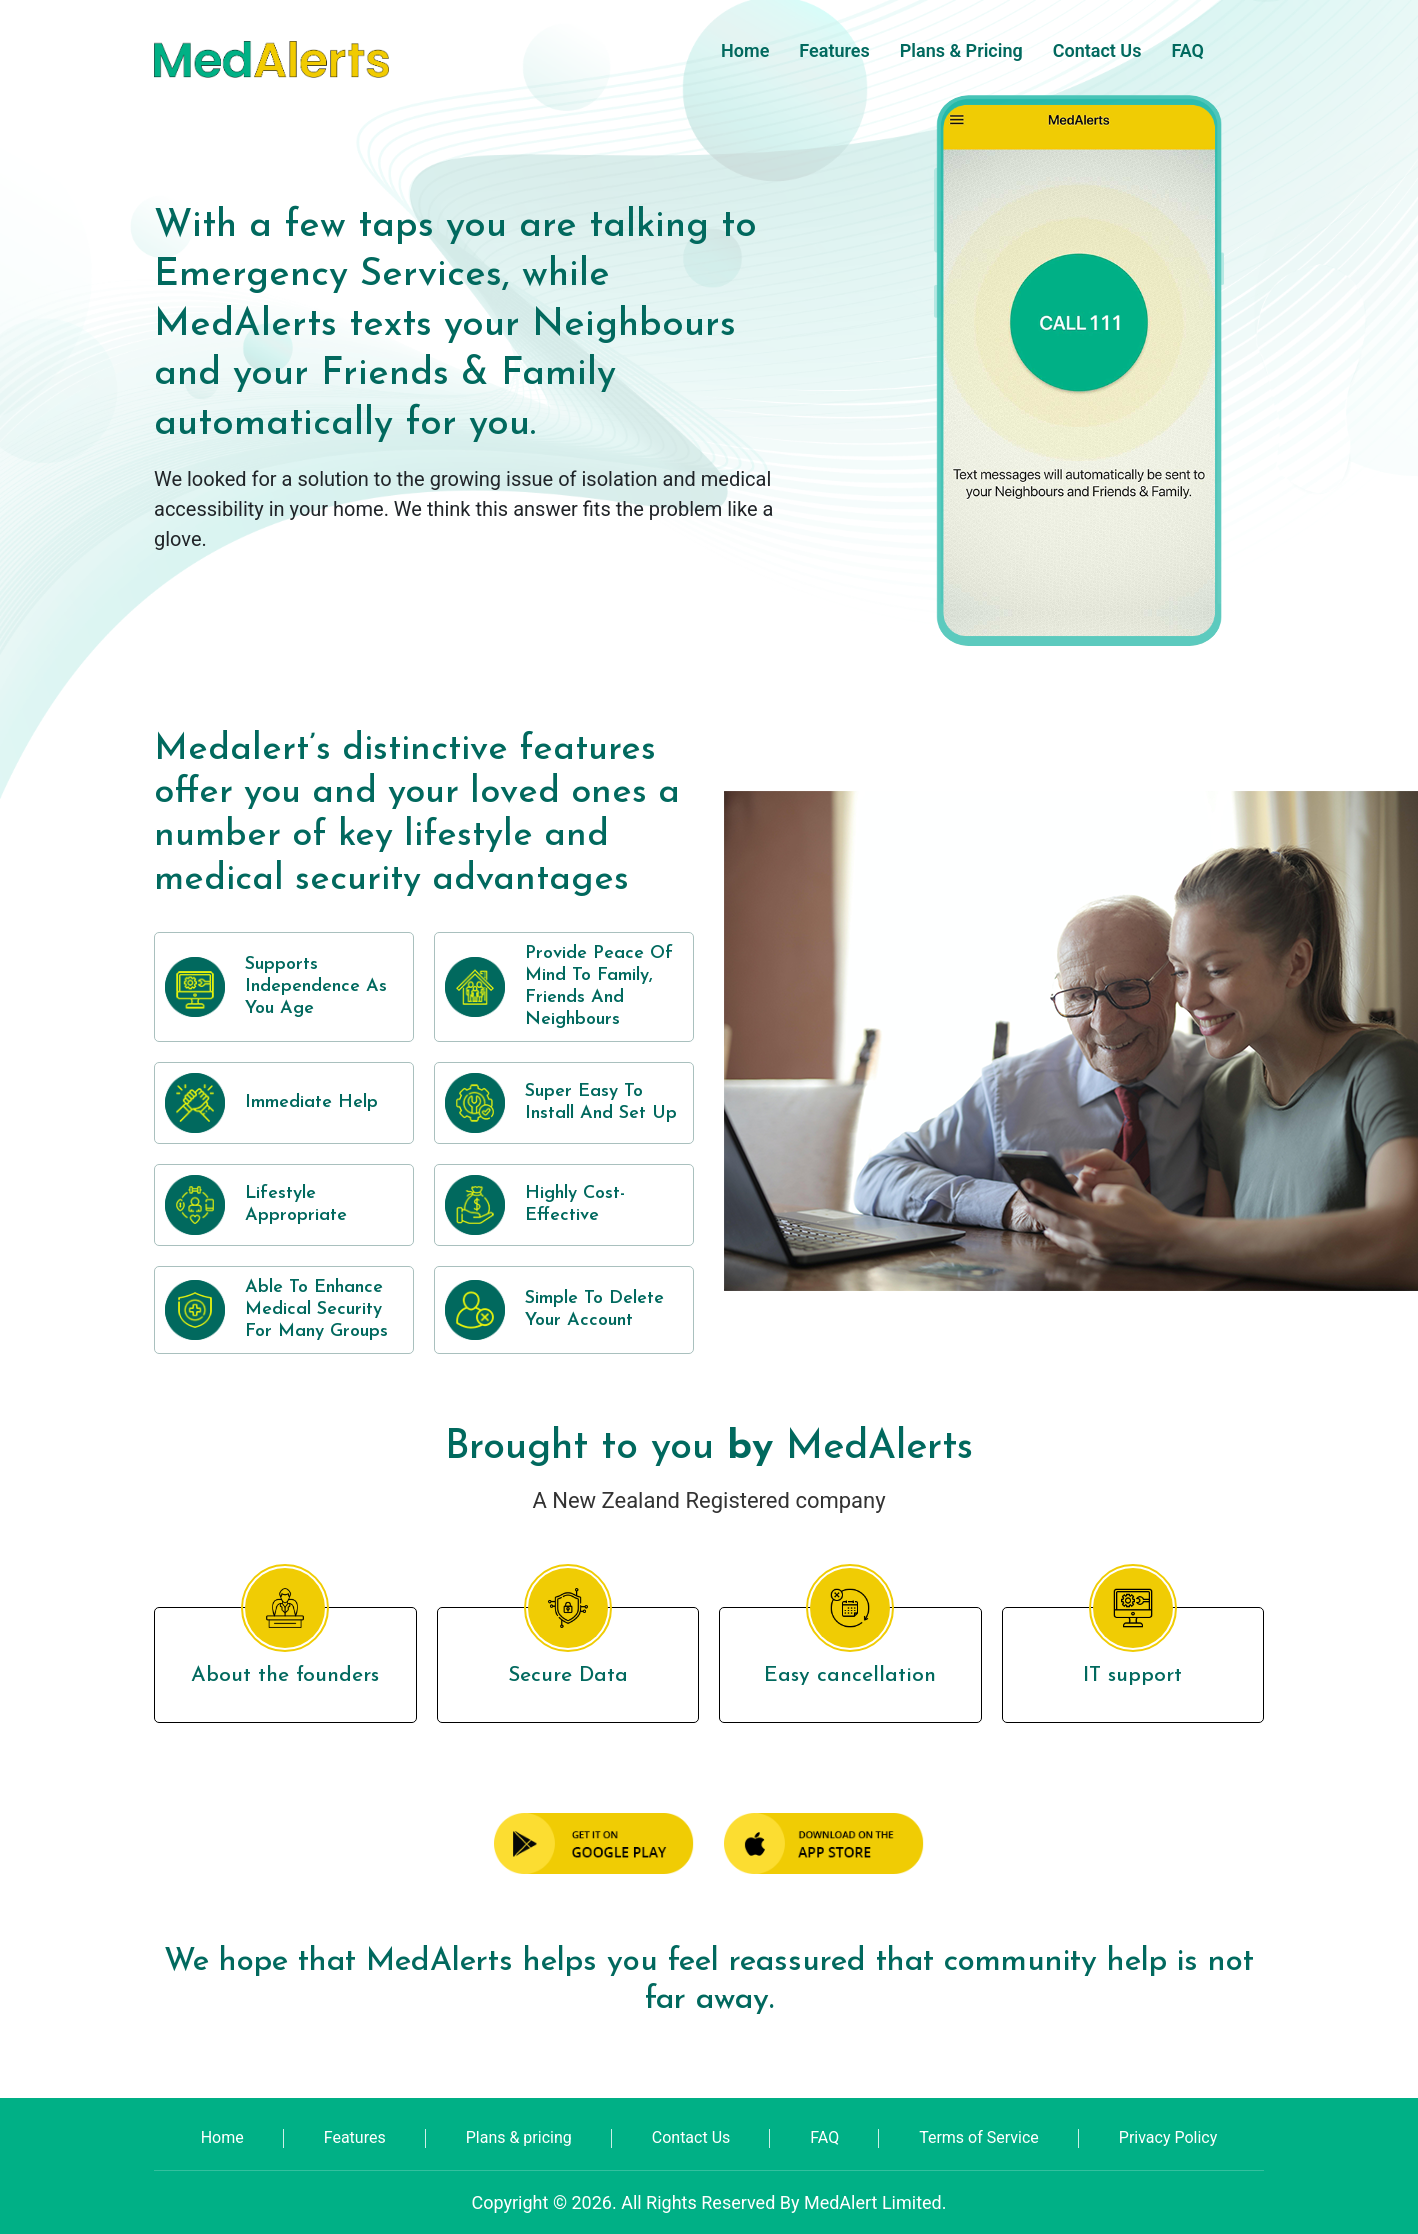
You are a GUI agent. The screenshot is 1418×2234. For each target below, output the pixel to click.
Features (834, 50)
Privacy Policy (1168, 2137)
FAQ (1187, 50)
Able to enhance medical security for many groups (316, 1309)
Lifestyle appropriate (296, 1204)
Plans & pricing (961, 50)
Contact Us (1097, 50)
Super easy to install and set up (601, 1102)
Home (745, 50)
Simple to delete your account (594, 1309)
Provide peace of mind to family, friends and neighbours (599, 986)
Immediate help (311, 1102)
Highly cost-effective (575, 1204)
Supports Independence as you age (316, 986)
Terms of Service (979, 2137)
